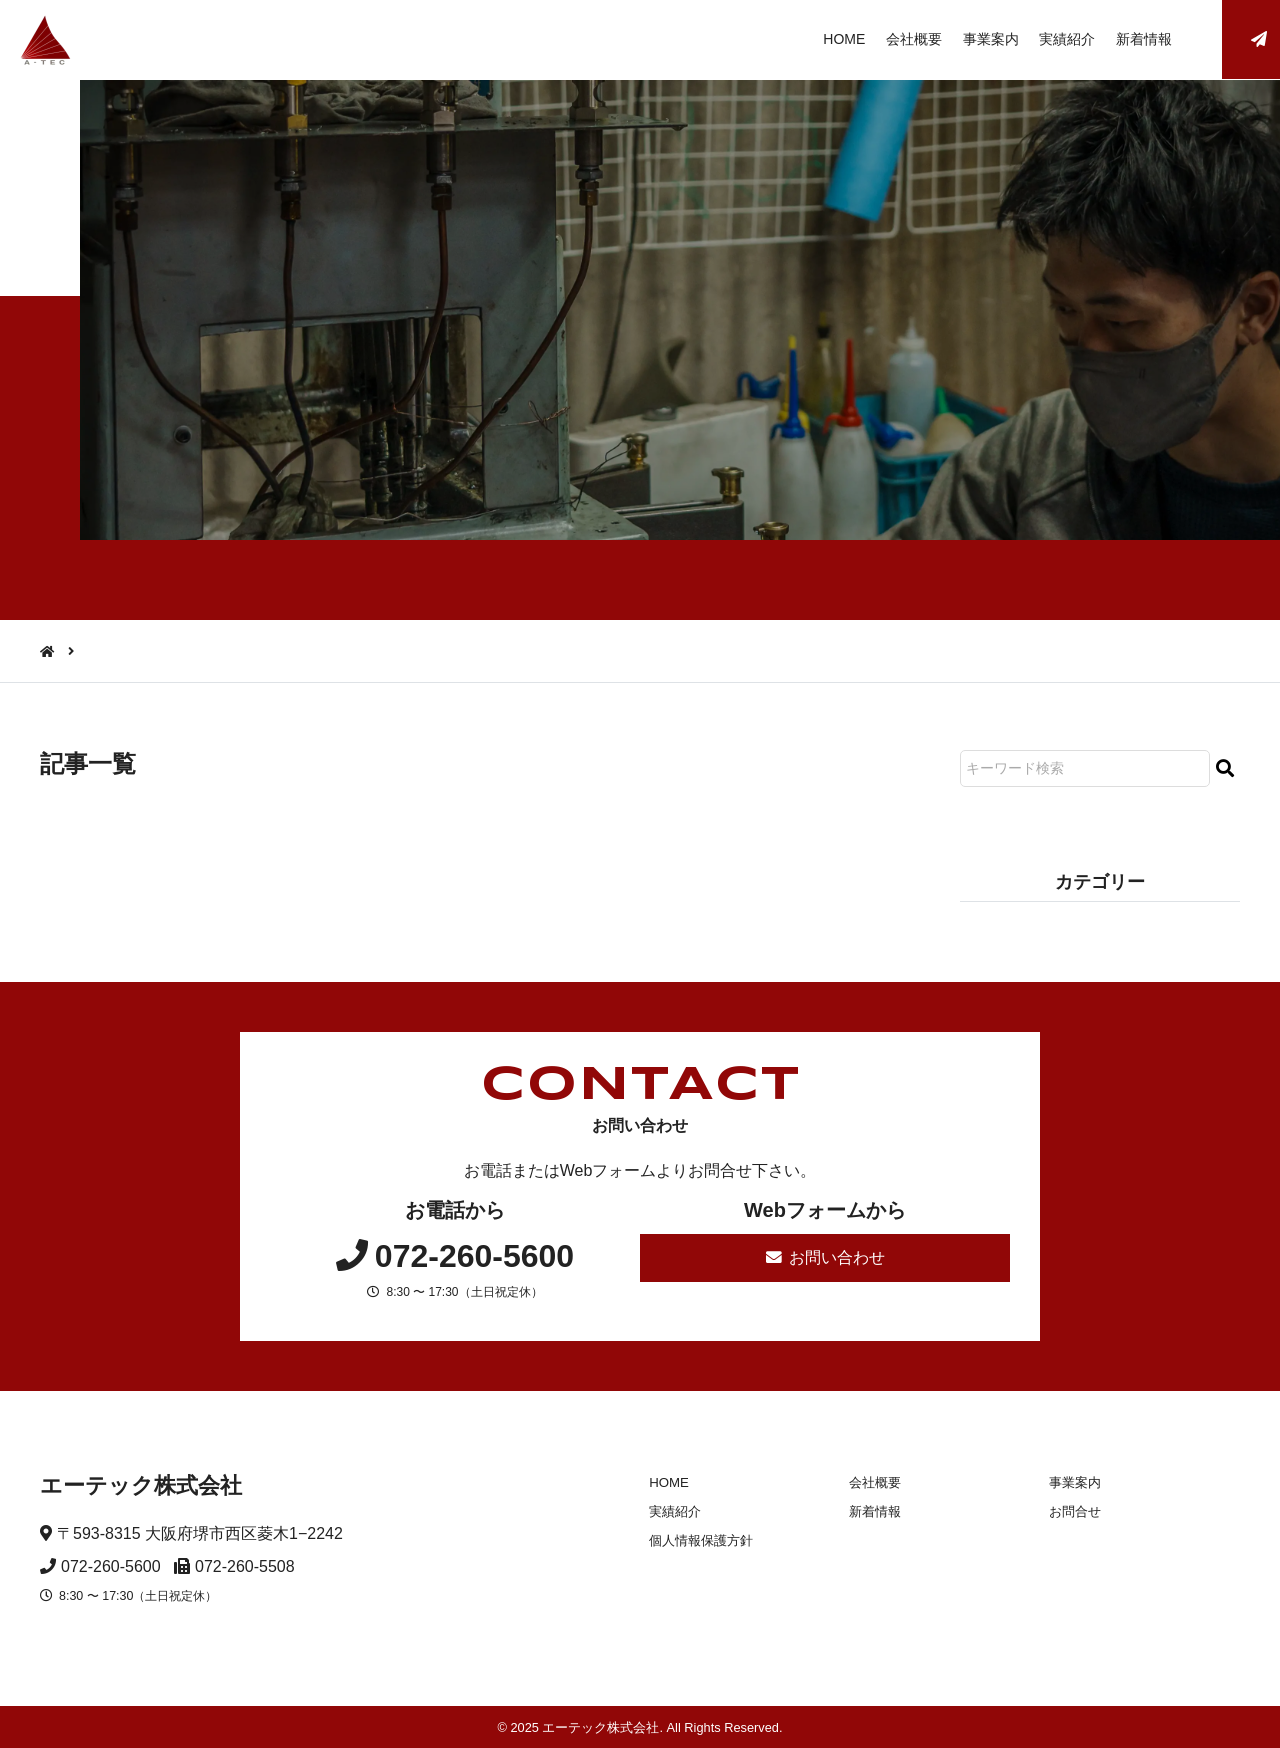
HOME (825, 39)
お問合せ (1073, 1511)
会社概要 (894, 39)
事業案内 (970, 39)
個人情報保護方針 (699, 1541)
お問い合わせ (825, 1257)
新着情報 (1122, 39)
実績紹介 (1046, 39)
